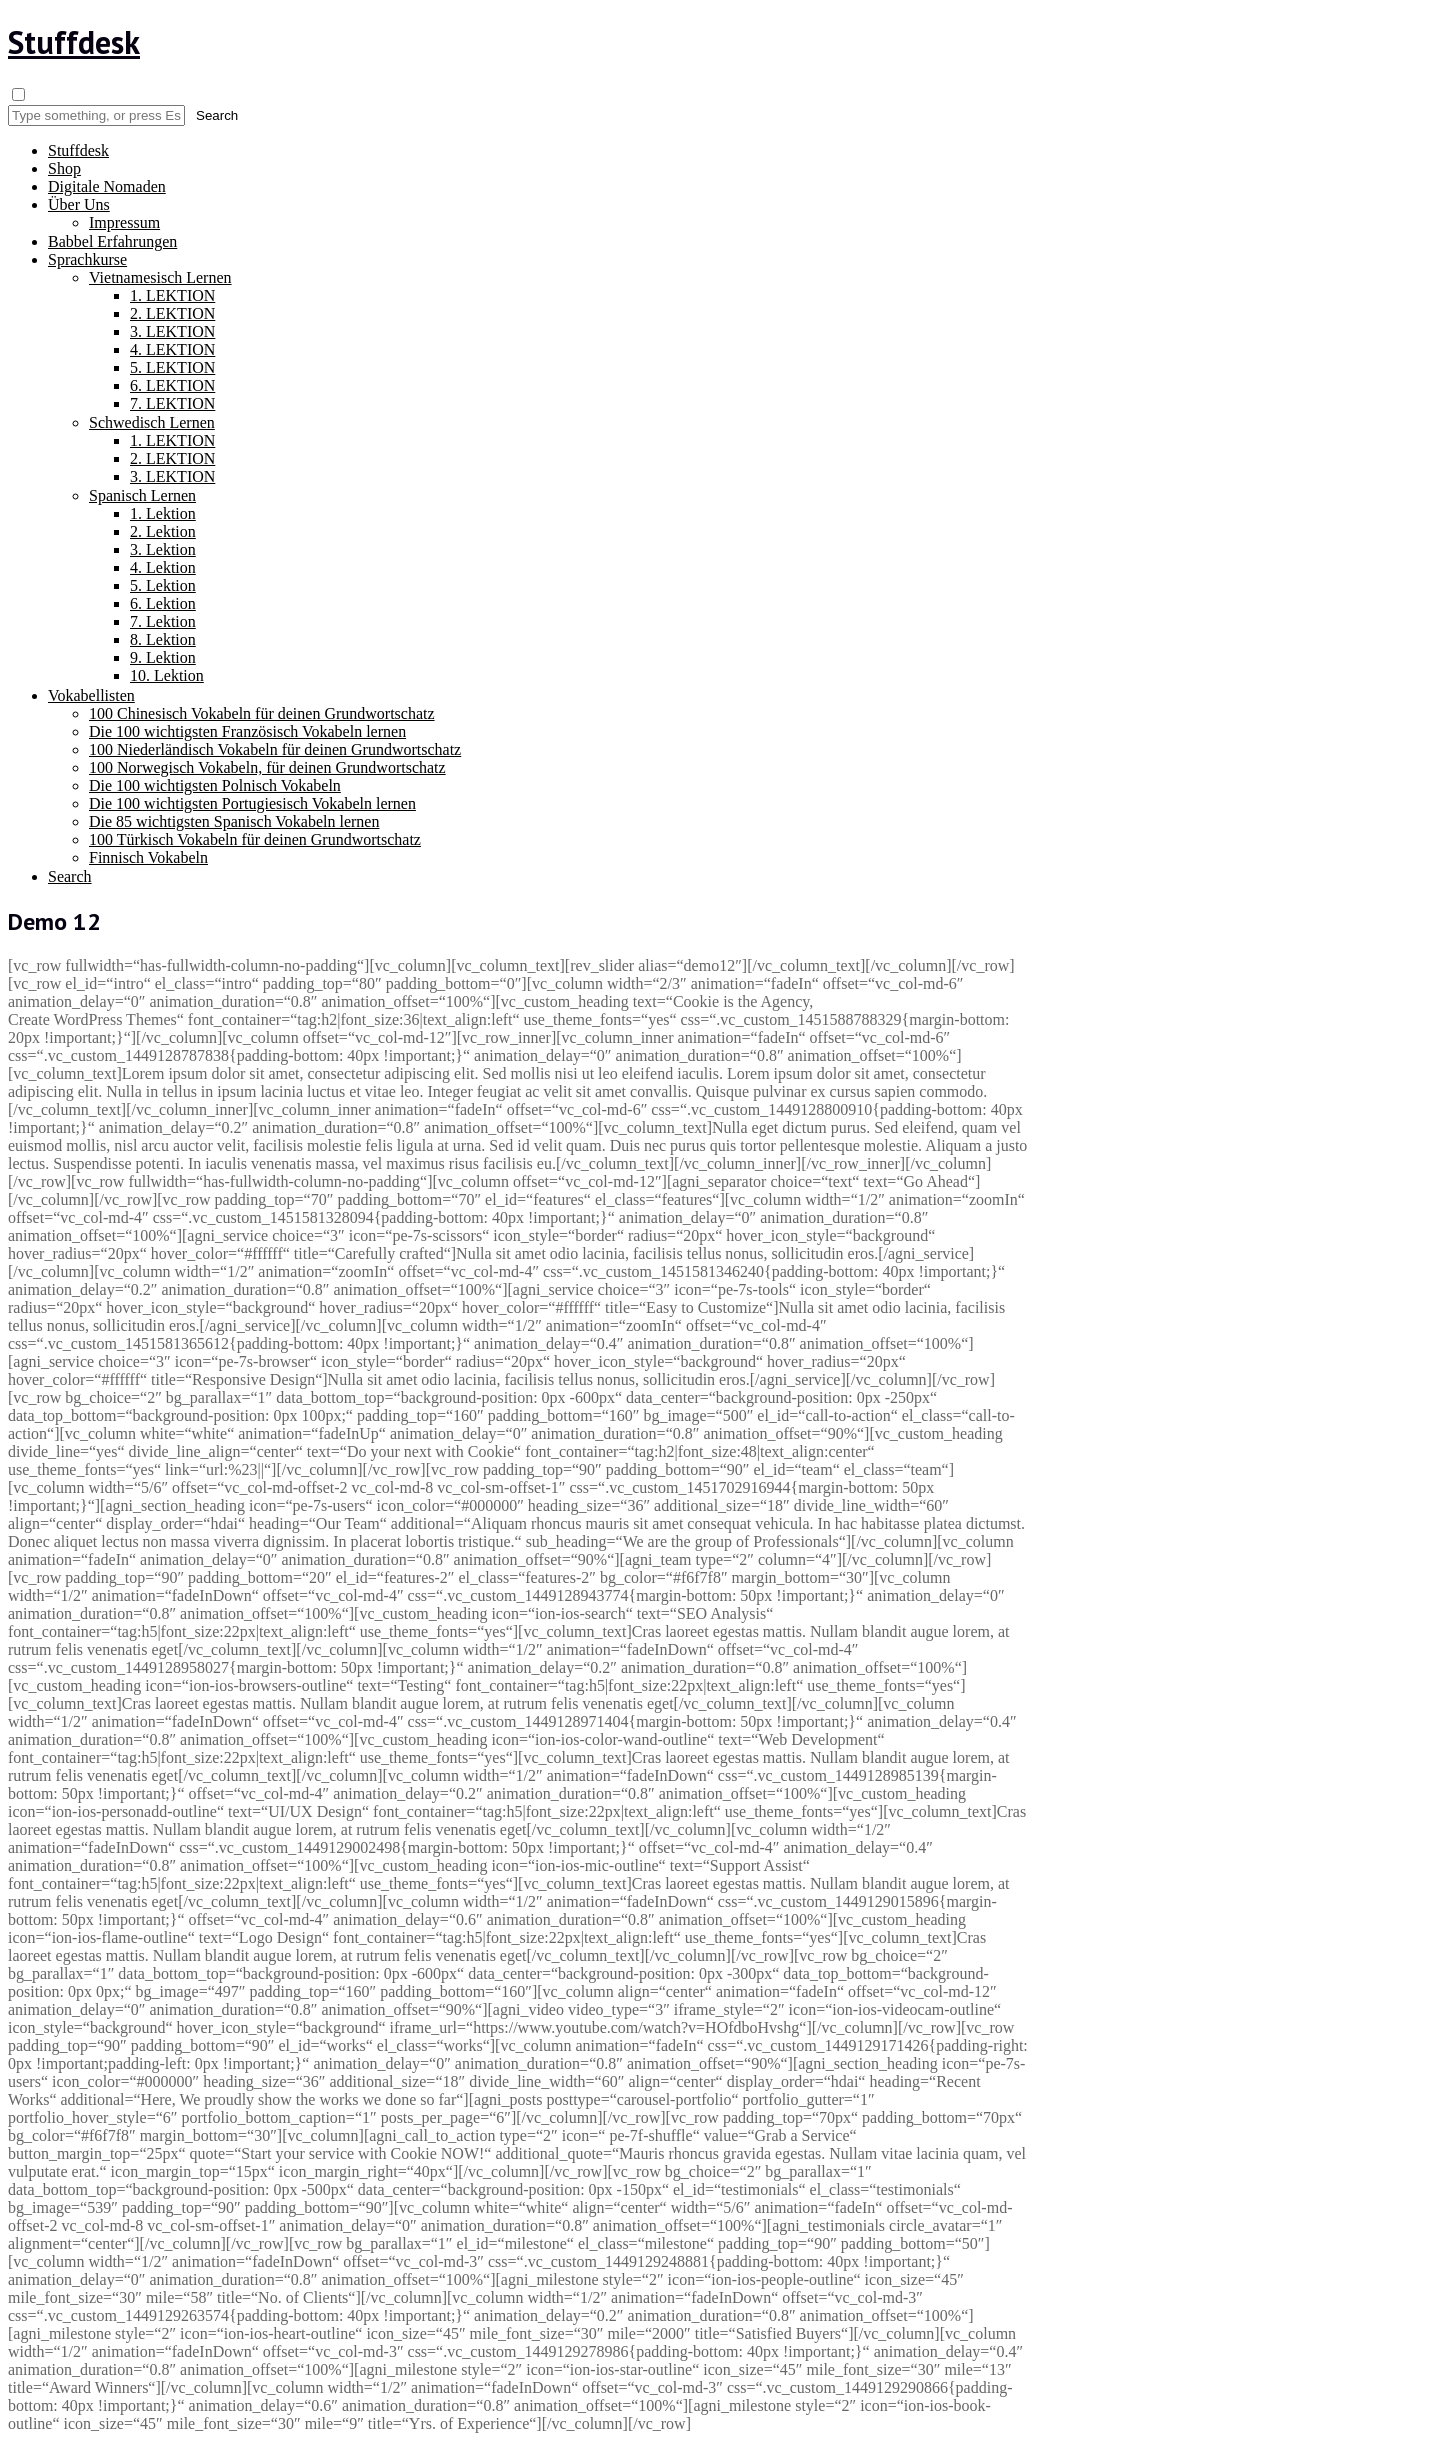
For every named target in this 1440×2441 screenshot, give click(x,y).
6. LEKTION (172, 385)
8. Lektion (163, 639)
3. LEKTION (172, 331)
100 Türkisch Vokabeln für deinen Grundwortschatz (255, 839)
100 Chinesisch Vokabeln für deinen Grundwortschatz (262, 713)
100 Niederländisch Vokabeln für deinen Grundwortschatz (275, 749)
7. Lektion (163, 621)
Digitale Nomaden (107, 186)
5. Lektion (163, 585)
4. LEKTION (172, 349)
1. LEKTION (172, 295)
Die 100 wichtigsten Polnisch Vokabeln (215, 785)
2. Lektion (163, 531)
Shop (64, 168)
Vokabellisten (91, 695)
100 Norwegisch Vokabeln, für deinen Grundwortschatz (267, 767)
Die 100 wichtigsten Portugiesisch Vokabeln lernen (252, 803)
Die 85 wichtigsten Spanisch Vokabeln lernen (234, 821)
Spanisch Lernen (142, 495)
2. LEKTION (172, 313)
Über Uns (79, 204)
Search (70, 876)
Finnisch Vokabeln (148, 857)
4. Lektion (163, 567)
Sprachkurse (87, 259)
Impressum (124, 222)
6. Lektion (163, 603)
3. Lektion (163, 549)
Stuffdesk (74, 42)
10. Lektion (167, 675)
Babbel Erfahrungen (112, 241)
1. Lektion (163, 513)
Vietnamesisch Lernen (160, 277)
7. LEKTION (172, 403)
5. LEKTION (172, 367)
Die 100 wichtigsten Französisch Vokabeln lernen (247, 731)
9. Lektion (163, 657)
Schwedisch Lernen (152, 422)
